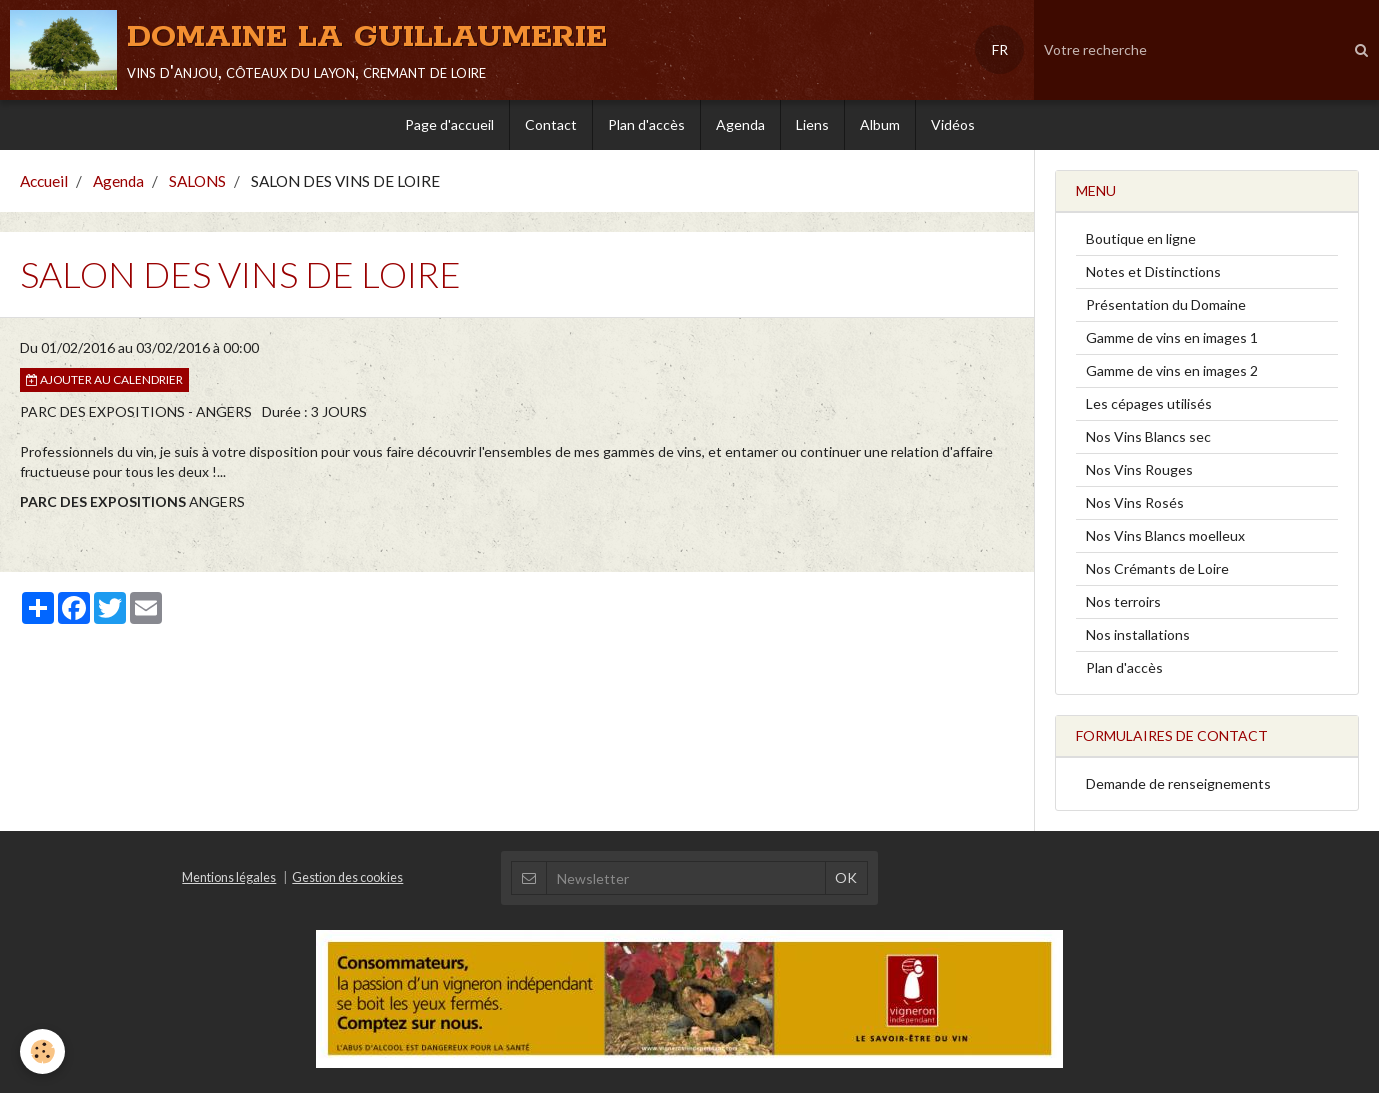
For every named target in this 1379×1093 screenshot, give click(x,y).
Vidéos (953, 124)
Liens (812, 124)
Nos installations (1138, 634)
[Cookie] (42, 1051)
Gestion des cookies (347, 877)
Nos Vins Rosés (1135, 502)
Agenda (740, 124)
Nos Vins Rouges (1139, 469)
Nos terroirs (1123, 601)
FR (1000, 49)
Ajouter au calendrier (104, 379)
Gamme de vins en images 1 (1172, 337)
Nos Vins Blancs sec (1148, 436)
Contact (551, 124)
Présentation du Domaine (1166, 304)
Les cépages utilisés (1149, 403)
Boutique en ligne (1141, 238)
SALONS (197, 181)
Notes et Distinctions (1153, 271)
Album (880, 124)
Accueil (44, 181)
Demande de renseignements (1178, 783)
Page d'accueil (449, 124)
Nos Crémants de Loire (1157, 568)
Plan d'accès (646, 124)
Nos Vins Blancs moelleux (1165, 535)
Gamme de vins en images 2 (1172, 370)
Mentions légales (229, 877)
